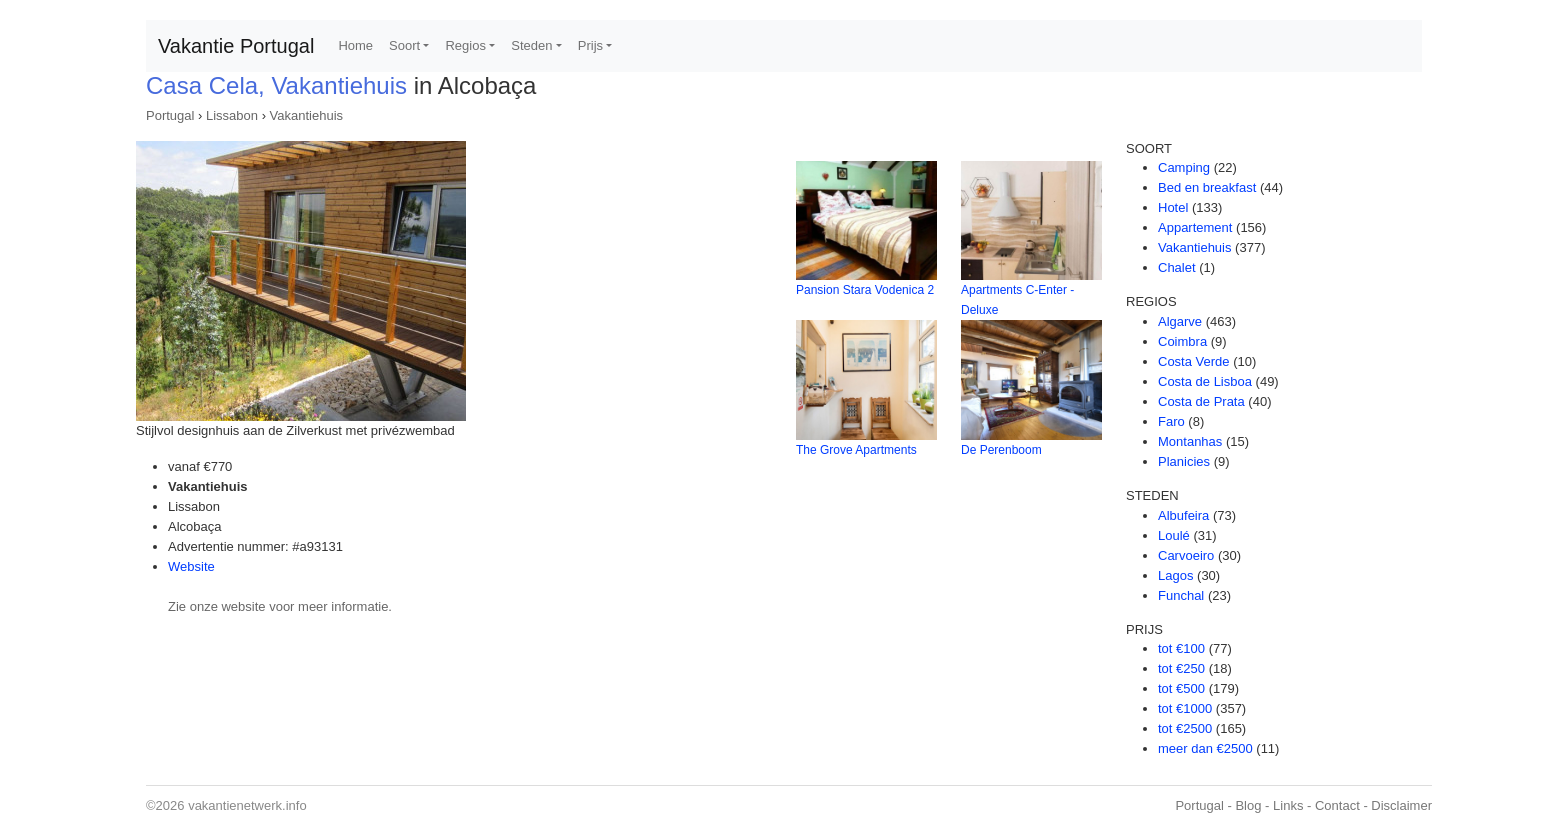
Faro (1171, 421)
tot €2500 (1185, 728)
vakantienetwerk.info (247, 805)
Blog (1248, 805)
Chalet (1177, 267)
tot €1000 (1185, 708)
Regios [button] (465, 45)
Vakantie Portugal (236, 46)
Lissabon (232, 115)
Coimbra (1182, 341)
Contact (1337, 805)
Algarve (1180, 321)
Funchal (1181, 595)
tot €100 (1181, 648)
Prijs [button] (590, 45)
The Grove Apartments (856, 450)
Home (355, 45)
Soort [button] (404, 45)
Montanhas (1190, 441)
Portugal (170, 115)
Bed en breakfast (1207, 187)
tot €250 (1181, 668)
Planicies (1184, 461)
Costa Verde (1194, 361)
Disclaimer (1401, 805)
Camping (1184, 167)
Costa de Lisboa (1205, 381)
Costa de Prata (1201, 401)
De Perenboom (1001, 450)
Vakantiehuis (306, 115)
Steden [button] (531, 45)
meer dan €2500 (1205, 748)
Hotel (1173, 207)
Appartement (1195, 227)
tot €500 (1181, 688)
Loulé (1174, 535)
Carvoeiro (1186, 555)
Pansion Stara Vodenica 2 (865, 290)
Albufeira (1183, 515)
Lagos (1175, 575)
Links (1288, 805)
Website (191, 566)
